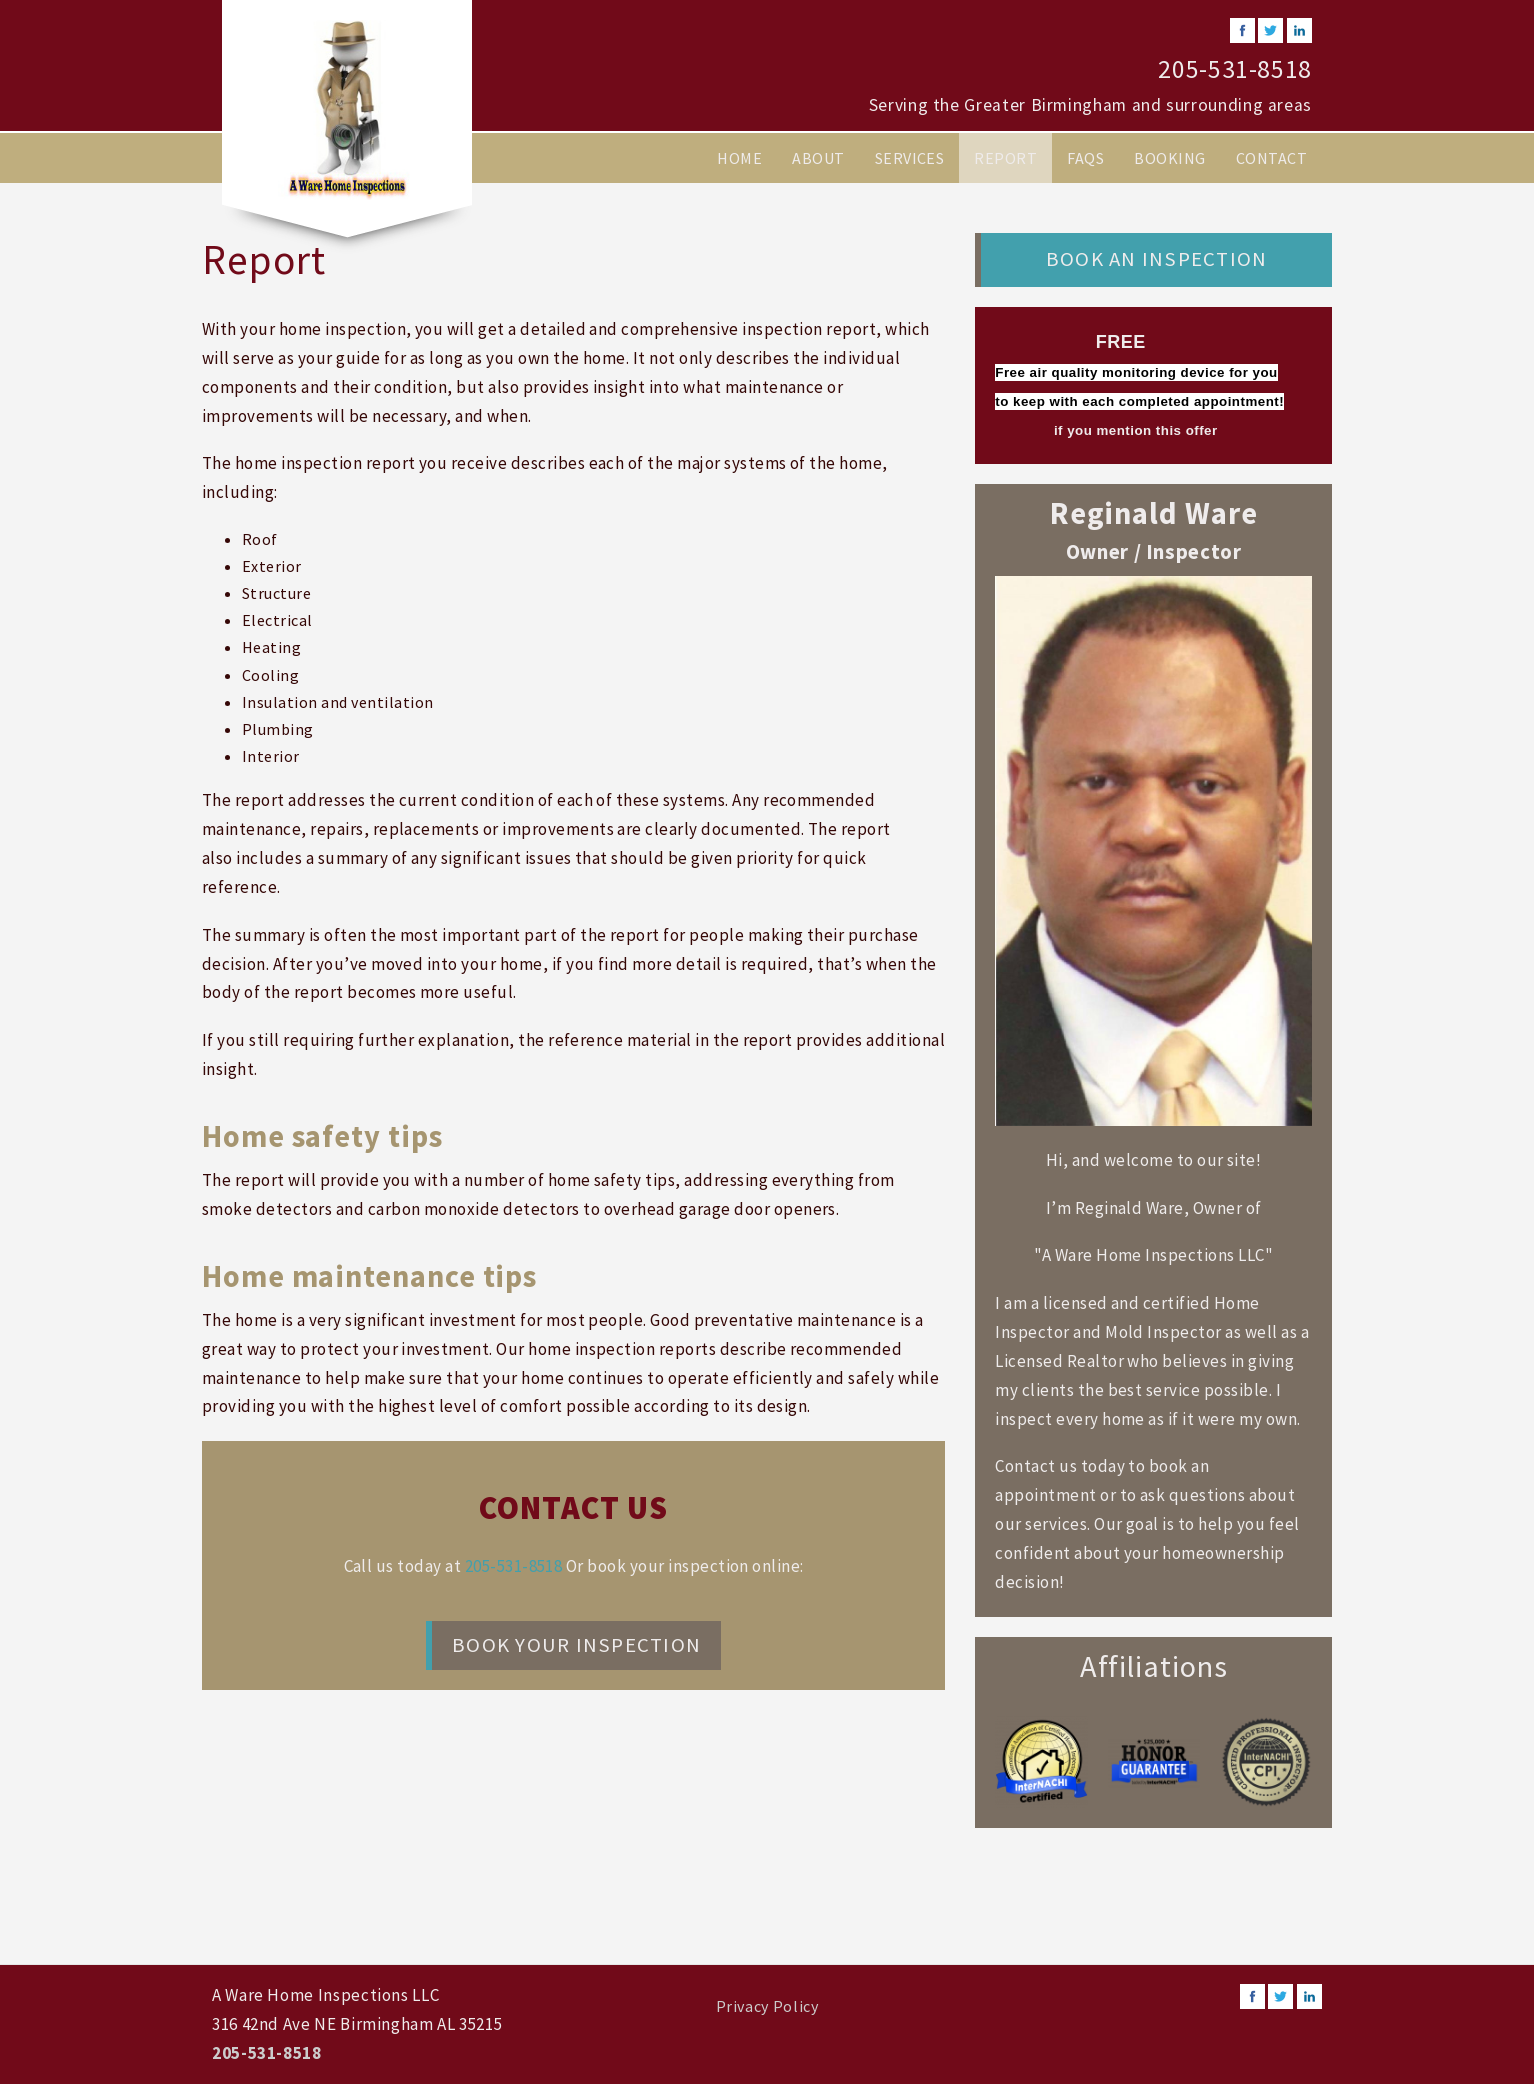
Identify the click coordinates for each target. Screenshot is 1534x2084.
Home (739, 158)
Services (910, 158)
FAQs (1085, 158)
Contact (1271, 158)
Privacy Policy (767, 2006)
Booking (1169, 158)
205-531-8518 (1235, 69)
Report (1005, 158)
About (818, 158)
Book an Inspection (1156, 259)
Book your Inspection (576, 1645)
